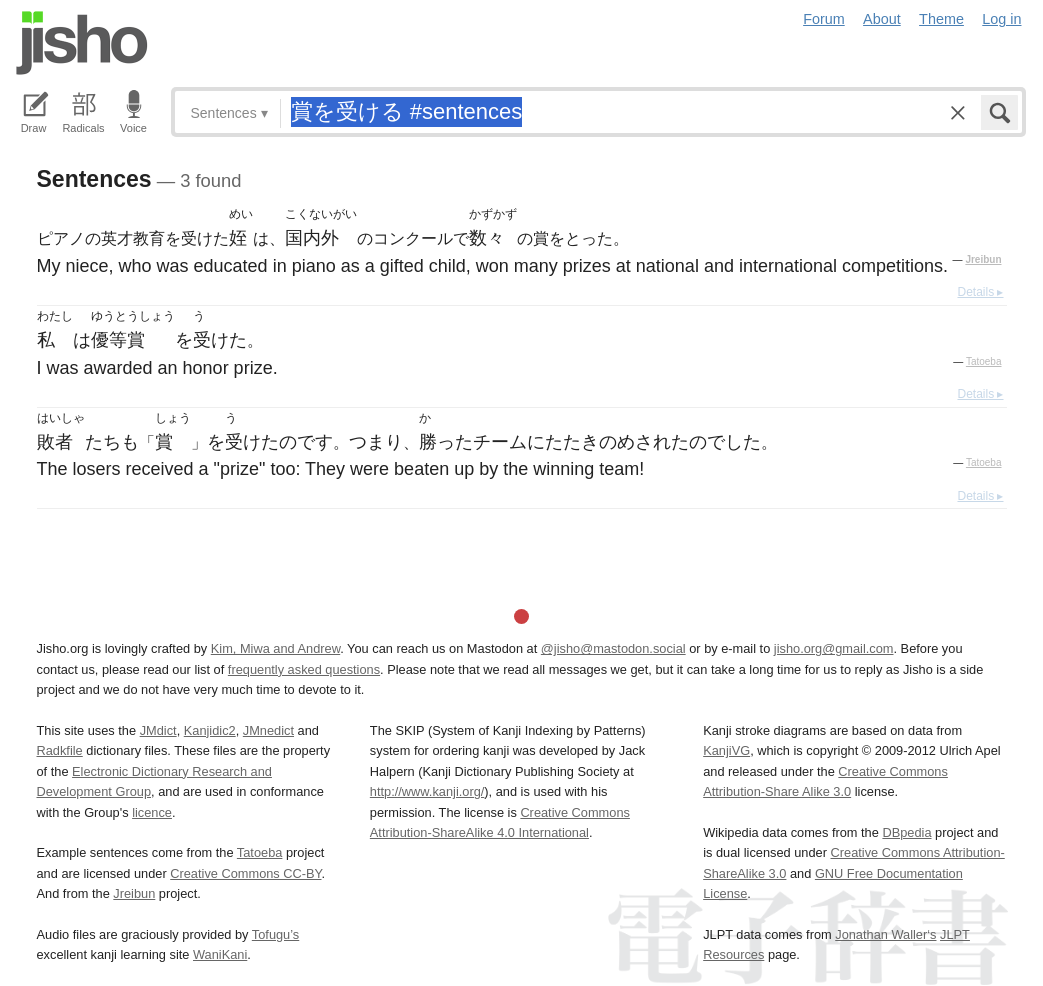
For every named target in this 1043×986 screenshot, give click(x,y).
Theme (941, 19)
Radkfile (60, 750)
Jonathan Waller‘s (885, 934)
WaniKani (220, 954)
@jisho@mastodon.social (613, 648)
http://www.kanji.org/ (427, 791)
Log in (1001, 19)
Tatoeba (984, 361)
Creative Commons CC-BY (245, 873)
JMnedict (268, 730)
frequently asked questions (304, 669)
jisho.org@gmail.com (834, 648)
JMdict (158, 730)
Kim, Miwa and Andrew (275, 648)
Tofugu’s (275, 934)
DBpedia (906, 832)
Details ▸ (980, 292)
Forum (824, 19)
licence (152, 812)
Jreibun (983, 259)
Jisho (82, 43)
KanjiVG (726, 750)
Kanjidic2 (210, 730)
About (882, 19)
